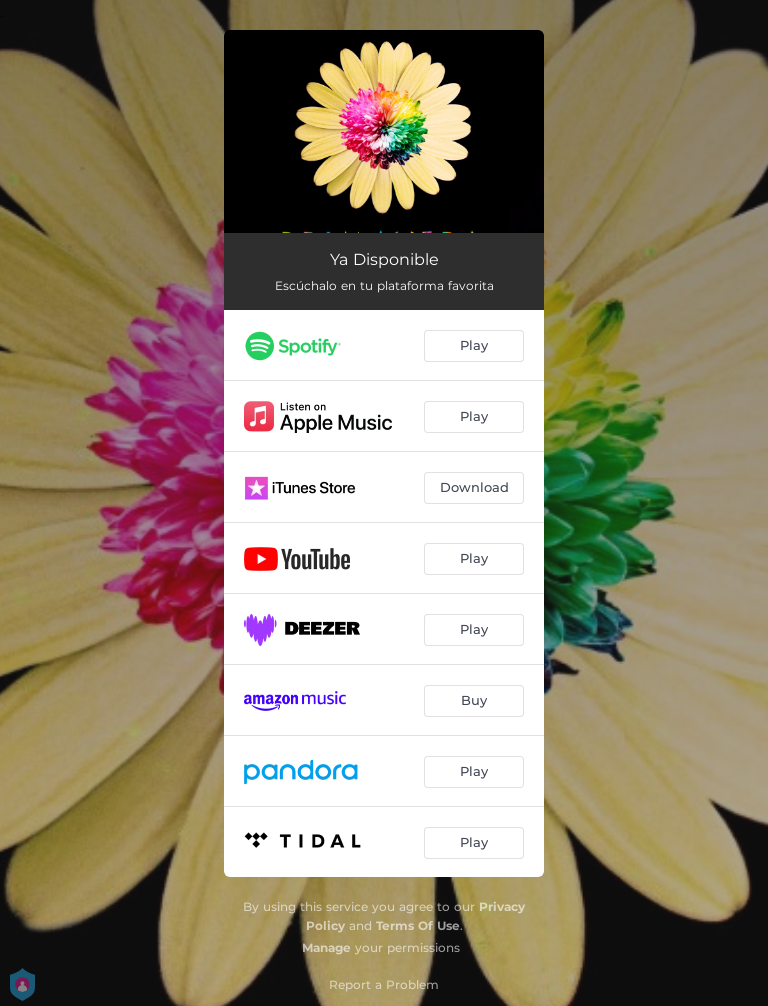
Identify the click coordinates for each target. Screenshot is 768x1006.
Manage (326, 947)
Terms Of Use (418, 925)
